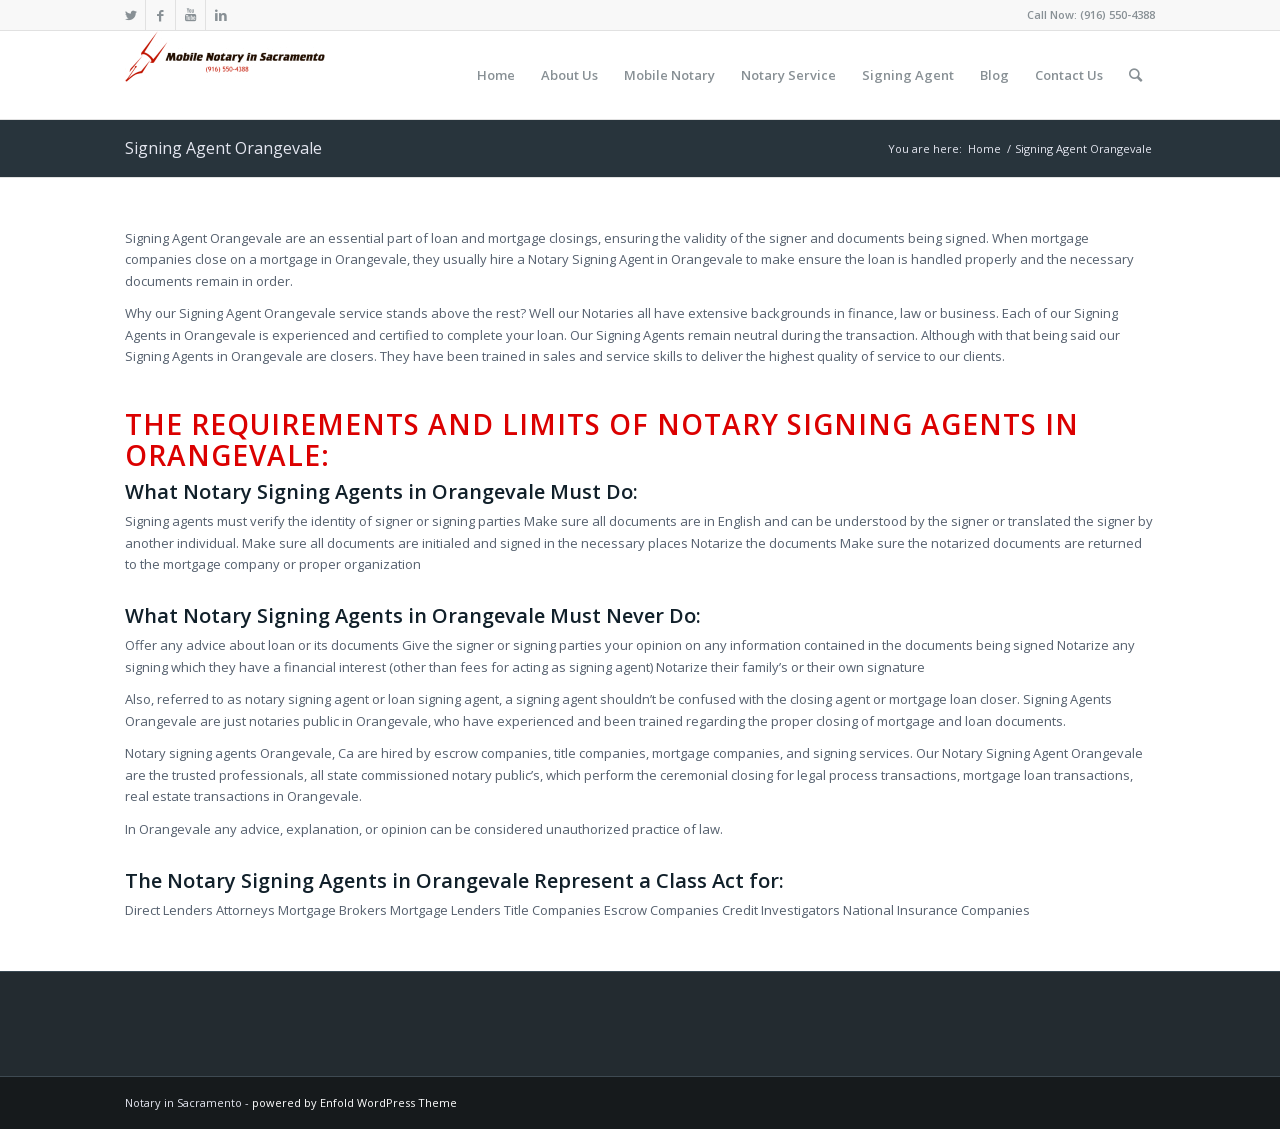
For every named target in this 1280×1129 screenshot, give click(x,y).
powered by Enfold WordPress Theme (354, 1102)
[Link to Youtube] (190, 15)
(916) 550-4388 (1117, 14)
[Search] (1135, 75)
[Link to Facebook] (160, 15)
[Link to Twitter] (130, 15)
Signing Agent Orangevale (223, 148)
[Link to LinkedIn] (221, 15)
